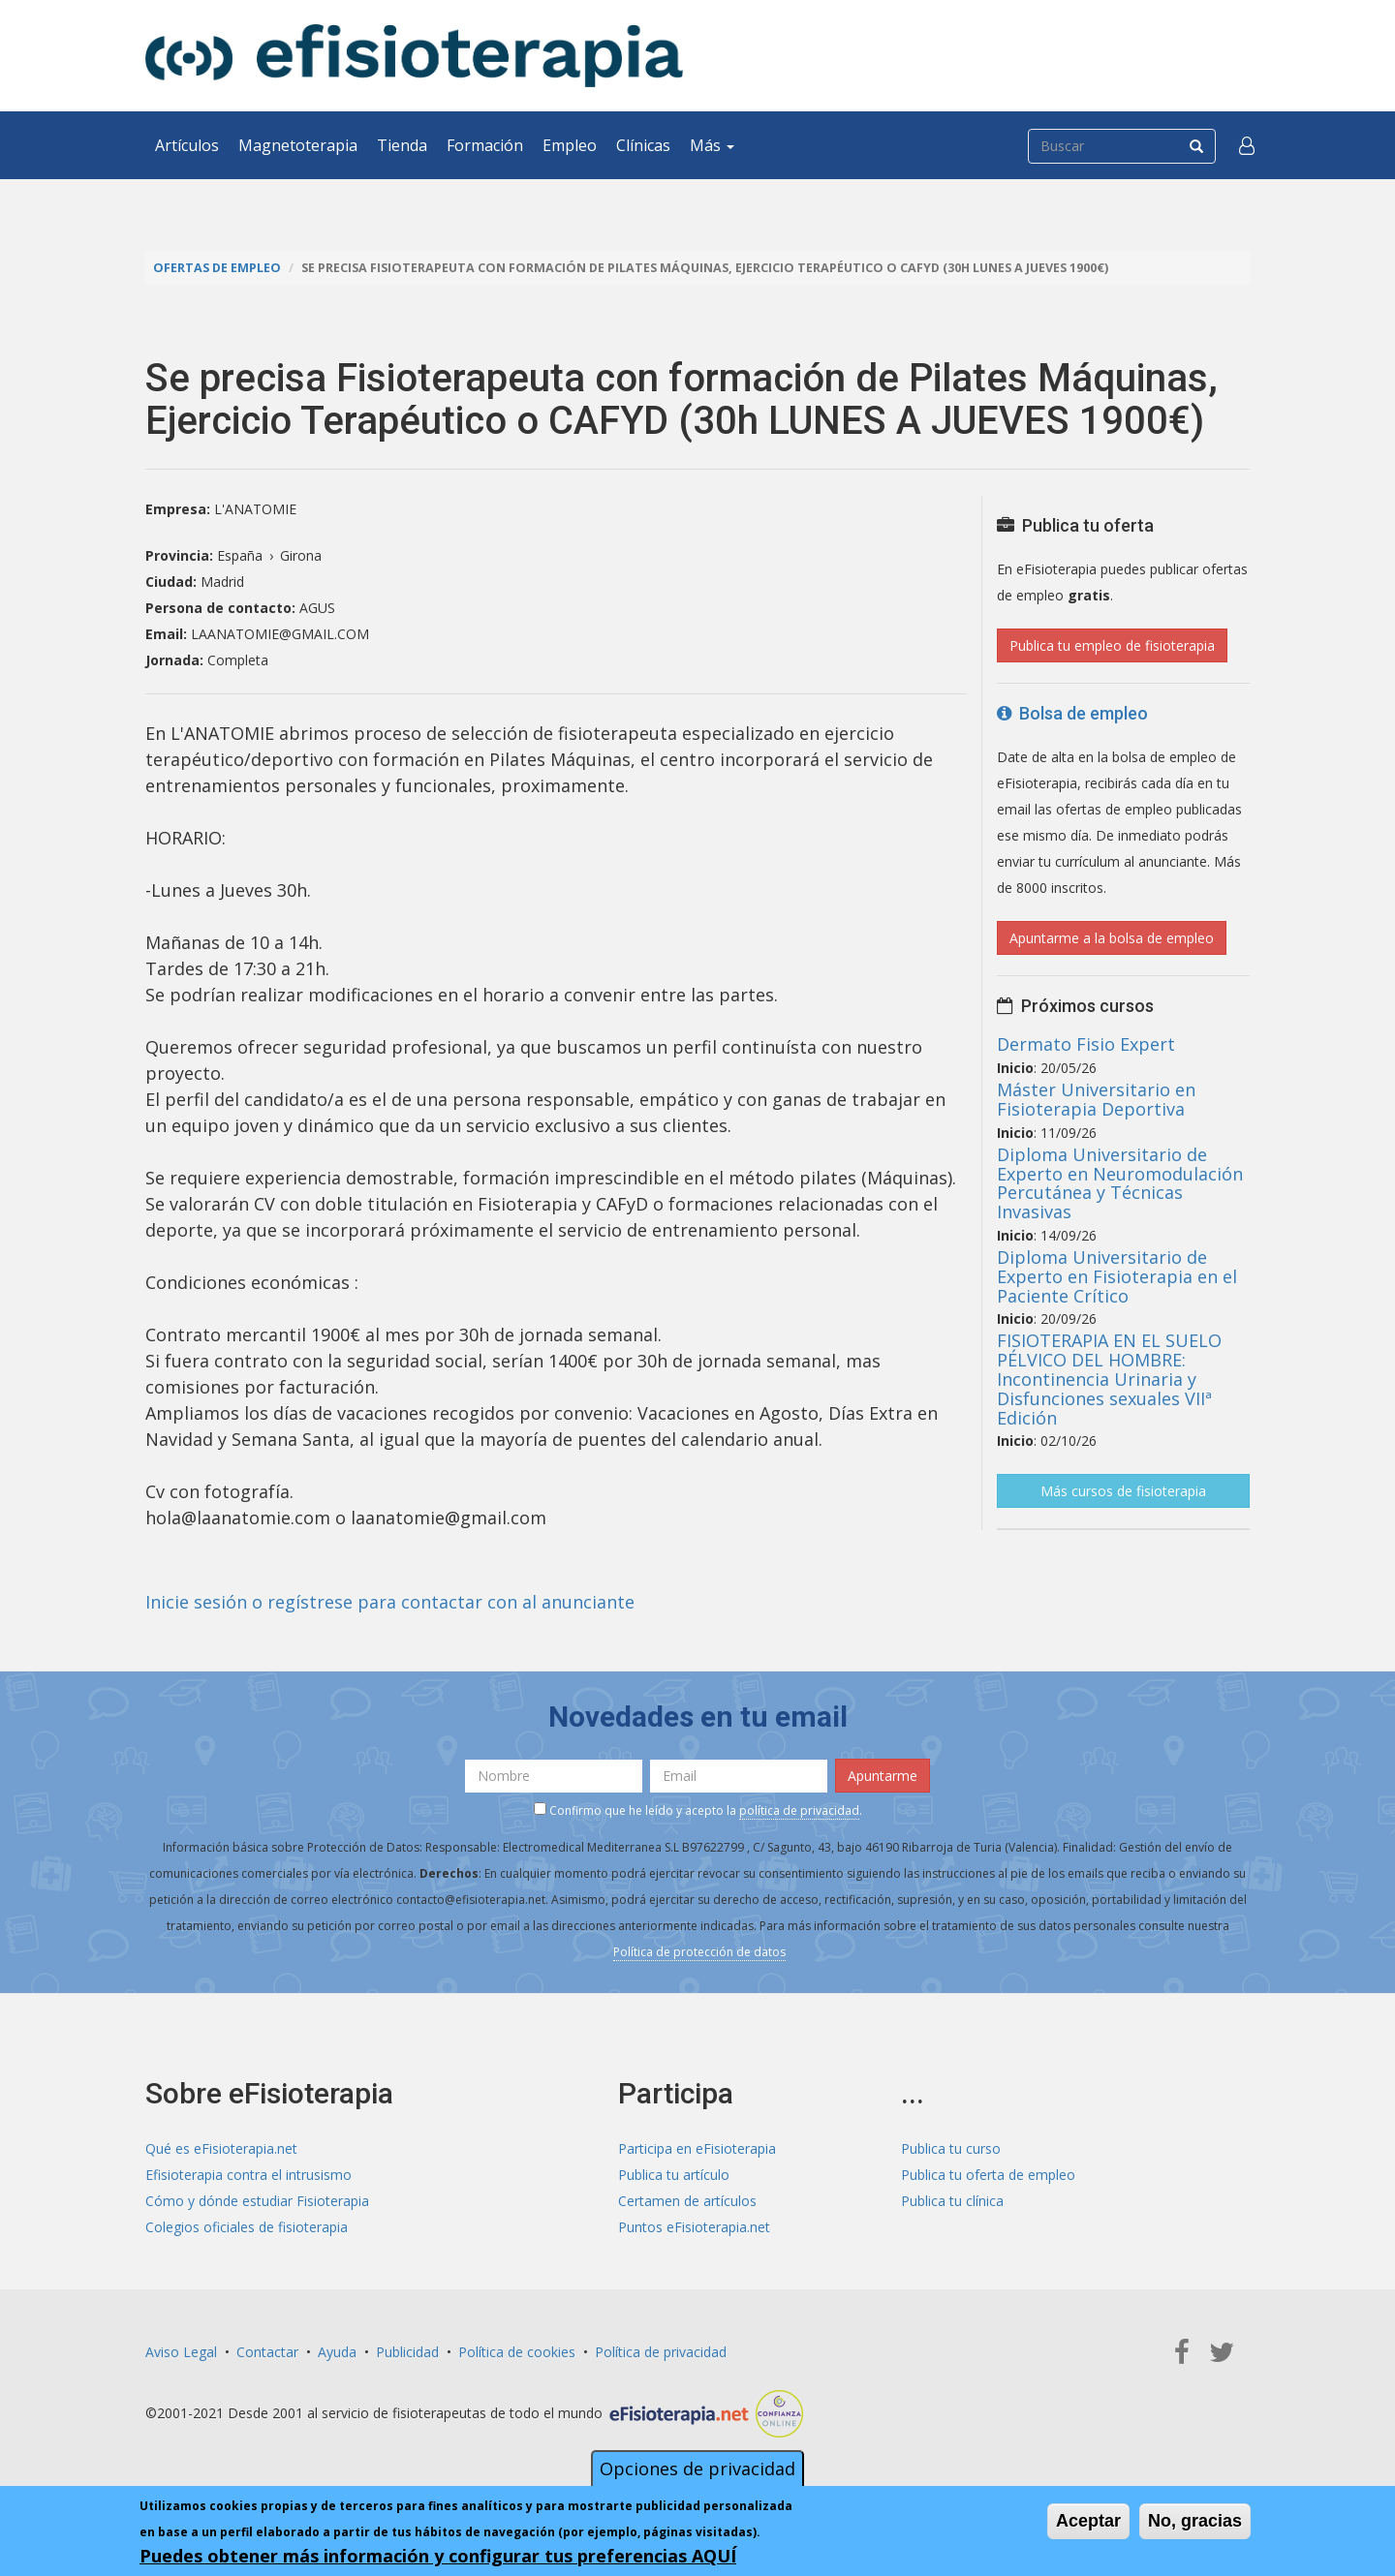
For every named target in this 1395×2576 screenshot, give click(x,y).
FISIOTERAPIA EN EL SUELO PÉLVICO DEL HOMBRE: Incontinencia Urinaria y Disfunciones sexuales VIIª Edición (1109, 1378)
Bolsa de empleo (1072, 713)
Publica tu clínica (952, 2201)
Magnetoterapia (297, 145)
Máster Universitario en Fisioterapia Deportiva (1096, 1099)
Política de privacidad (661, 2352)
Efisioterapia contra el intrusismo (248, 2174)
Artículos (187, 145)
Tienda (402, 145)
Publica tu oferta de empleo (988, 2174)
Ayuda (337, 2352)
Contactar (267, 2352)
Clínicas (643, 145)
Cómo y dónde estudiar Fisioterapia (257, 2201)
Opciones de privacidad (697, 2470)
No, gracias (1195, 2522)
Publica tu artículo (673, 2174)
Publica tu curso (951, 2148)
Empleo (569, 145)
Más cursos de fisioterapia (1123, 1491)
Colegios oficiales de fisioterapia (246, 2227)
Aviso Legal (181, 2352)
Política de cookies (516, 2352)
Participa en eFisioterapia (697, 2148)
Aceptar (1088, 2522)
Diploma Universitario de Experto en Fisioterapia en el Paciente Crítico (1117, 1276)
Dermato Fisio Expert (1086, 1044)
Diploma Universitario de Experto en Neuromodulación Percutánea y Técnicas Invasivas (1120, 1183)
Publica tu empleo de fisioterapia (1112, 645)
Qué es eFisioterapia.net (221, 2148)
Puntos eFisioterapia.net (694, 2227)
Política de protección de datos (699, 1952)
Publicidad (407, 2352)
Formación (485, 145)
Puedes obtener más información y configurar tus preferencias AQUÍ (438, 2557)
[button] (1246, 145)
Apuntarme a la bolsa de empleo (1111, 938)
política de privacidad (799, 1810)
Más (712, 145)
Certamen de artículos (687, 2201)
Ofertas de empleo (217, 268)
